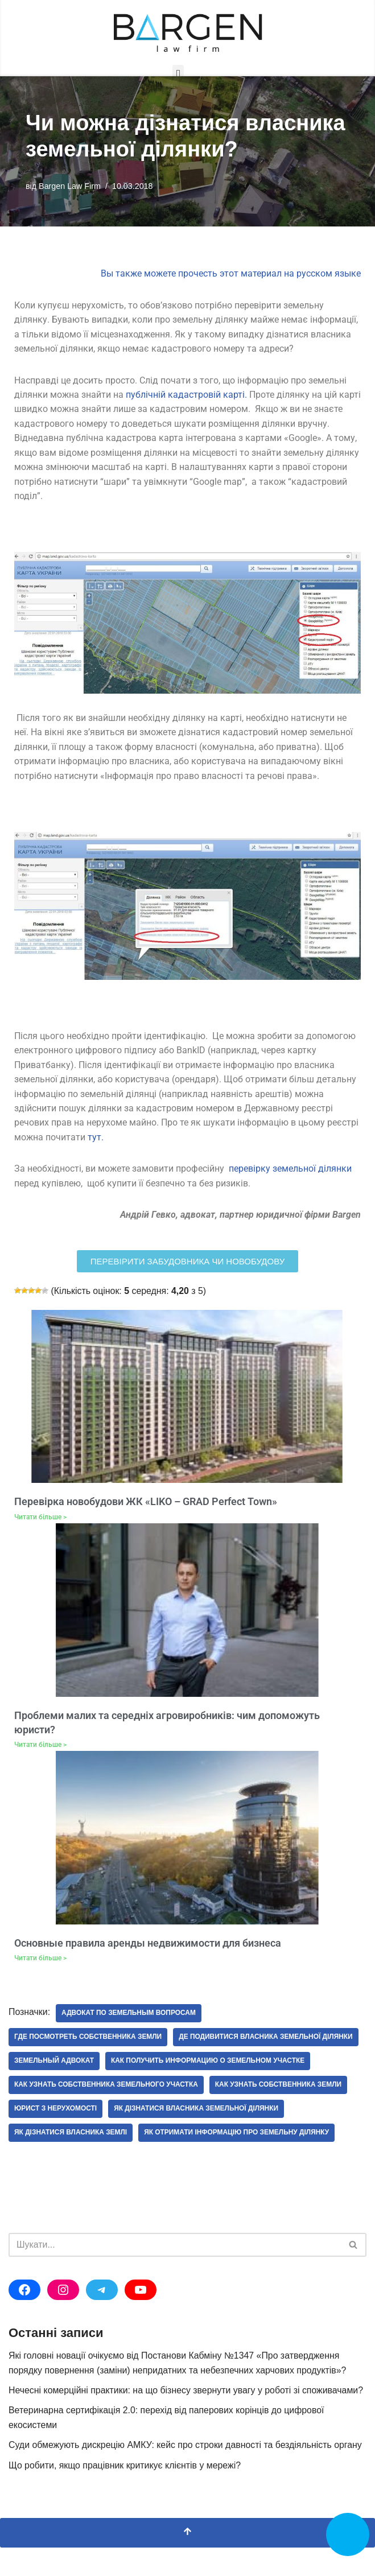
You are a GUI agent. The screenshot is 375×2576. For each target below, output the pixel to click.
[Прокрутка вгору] (187, 2561)
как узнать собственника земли (280, 2113)
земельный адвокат (247, 2065)
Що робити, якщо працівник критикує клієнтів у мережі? (125, 2494)
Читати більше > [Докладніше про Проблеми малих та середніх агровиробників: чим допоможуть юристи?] (40, 1748)
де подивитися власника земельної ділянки (101, 2065)
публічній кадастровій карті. (186, 395)
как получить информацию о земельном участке (111, 2089)
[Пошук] (175, 2273)
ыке (352, 274)
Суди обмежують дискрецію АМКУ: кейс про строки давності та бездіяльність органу (187, 2473)
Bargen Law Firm (70, 186)
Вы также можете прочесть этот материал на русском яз (222, 274)
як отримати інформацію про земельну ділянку (238, 2161)
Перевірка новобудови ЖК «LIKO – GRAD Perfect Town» (145, 1505)
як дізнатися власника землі (71, 2161)
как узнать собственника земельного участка (106, 2113)
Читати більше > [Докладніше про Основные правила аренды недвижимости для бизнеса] (40, 1961)
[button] (177, 74)
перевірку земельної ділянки (290, 1172)
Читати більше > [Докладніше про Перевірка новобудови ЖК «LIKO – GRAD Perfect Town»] (40, 1520)
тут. (96, 1140)
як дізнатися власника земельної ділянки (197, 2137)
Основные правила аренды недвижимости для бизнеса (147, 1946)
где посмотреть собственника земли (88, 2041)
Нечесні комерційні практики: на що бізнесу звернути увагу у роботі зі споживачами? (187, 2418)
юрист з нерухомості (55, 2137)
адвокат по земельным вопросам (129, 2017)
